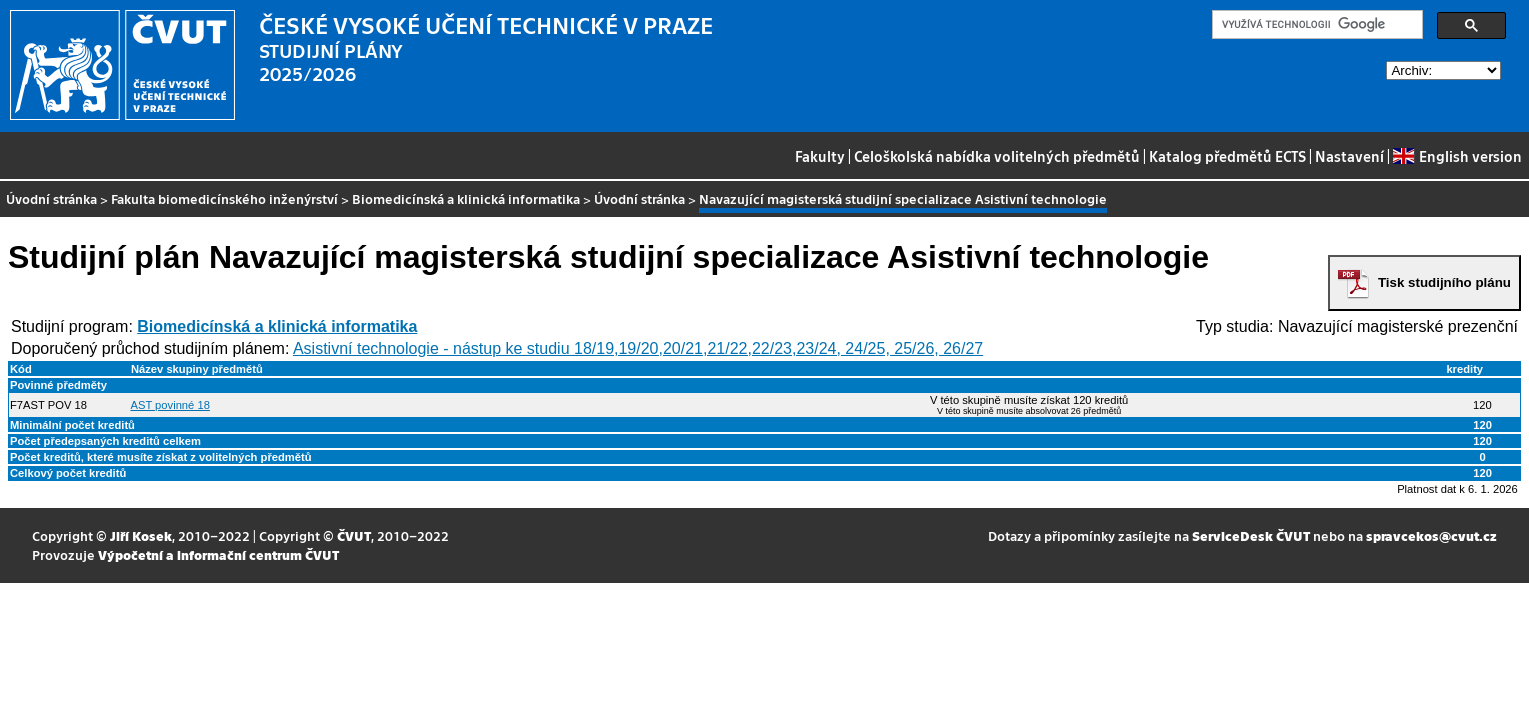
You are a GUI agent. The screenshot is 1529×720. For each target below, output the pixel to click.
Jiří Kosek (141, 535)
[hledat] (1315, 25)
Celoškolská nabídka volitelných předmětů (997, 156)
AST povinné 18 (169, 405)
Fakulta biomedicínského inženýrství (224, 198)
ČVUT (354, 535)
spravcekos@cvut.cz (1431, 535)
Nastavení (1349, 156)
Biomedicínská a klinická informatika (466, 198)
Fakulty (820, 156)
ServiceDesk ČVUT (1251, 535)
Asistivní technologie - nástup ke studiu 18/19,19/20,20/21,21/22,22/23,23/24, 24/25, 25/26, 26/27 (638, 348)
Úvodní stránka (51, 198)
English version (1457, 156)
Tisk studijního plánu (1444, 282)
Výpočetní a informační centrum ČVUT (218, 554)
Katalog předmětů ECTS (1227, 156)
